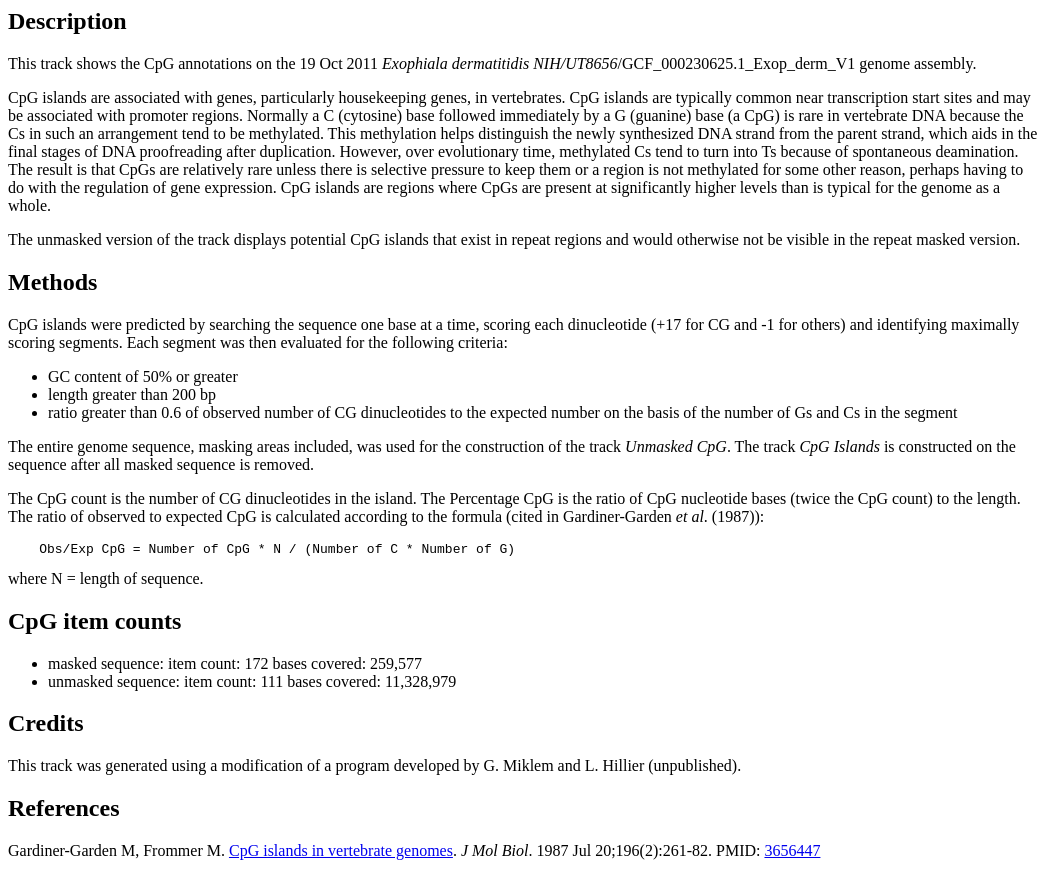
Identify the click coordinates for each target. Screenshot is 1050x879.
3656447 (792, 853)
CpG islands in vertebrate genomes (341, 853)
